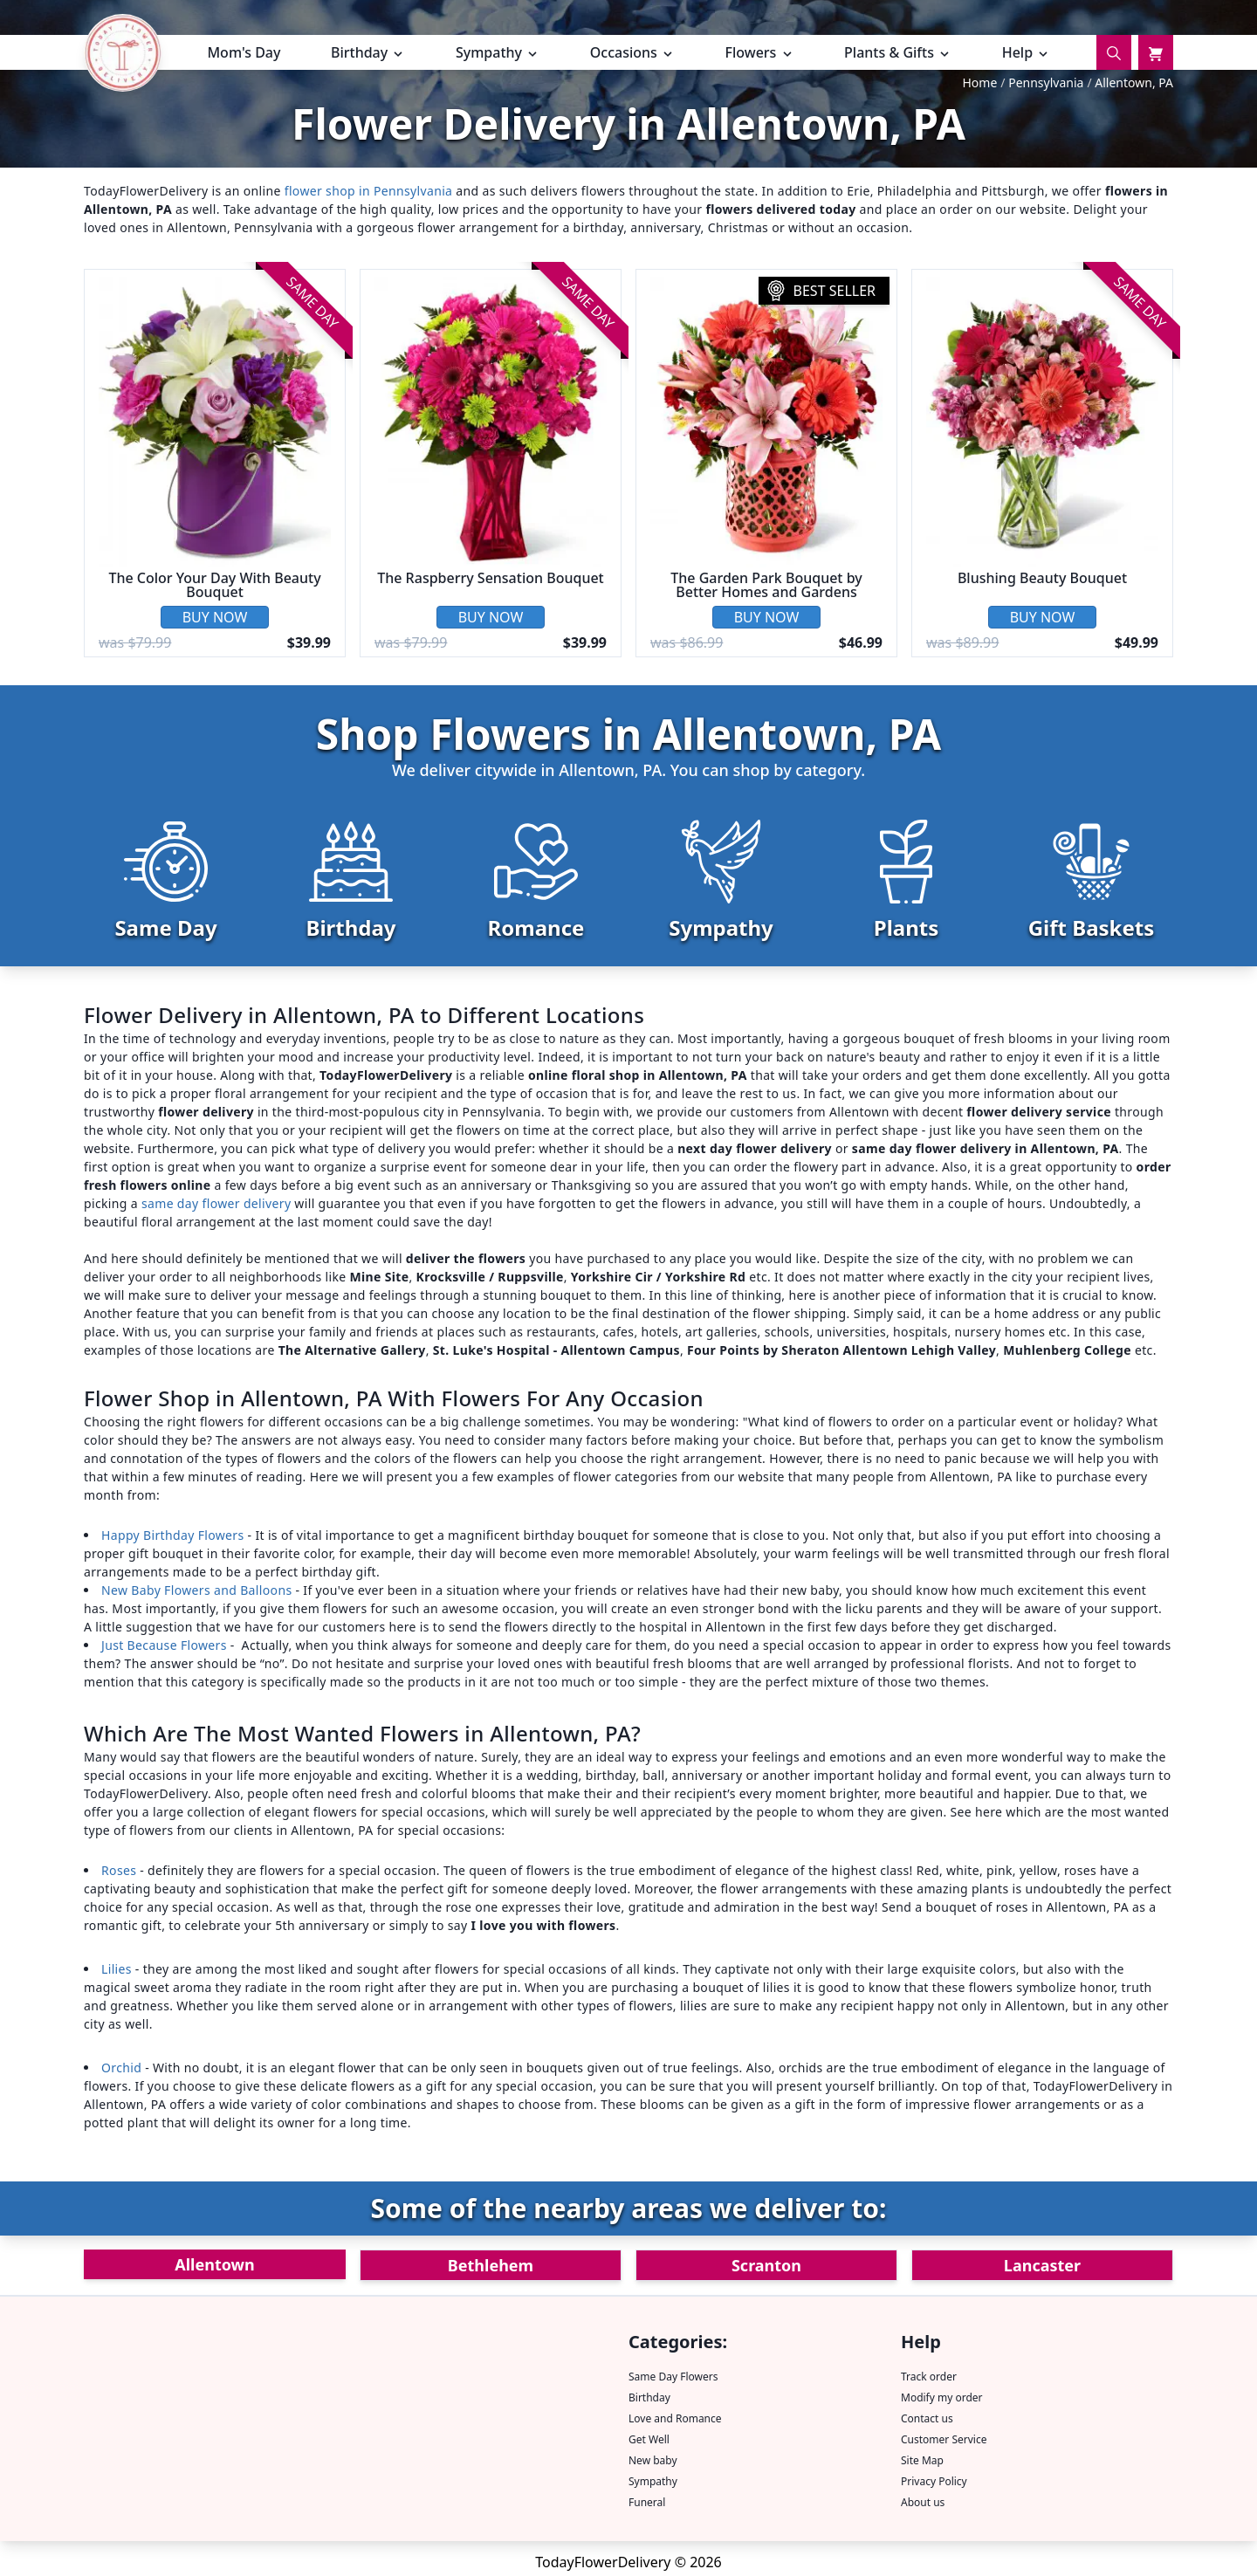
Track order (929, 2376)
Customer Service (943, 2439)
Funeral (646, 2502)
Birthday (649, 2397)
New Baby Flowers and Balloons (196, 1590)
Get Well (649, 2439)
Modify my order (942, 2397)
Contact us (927, 2418)
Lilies (116, 1969)
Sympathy (652, 2481)
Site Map (922, 2460)
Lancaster (1042, 2265)
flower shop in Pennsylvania (369, 190)
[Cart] (1156, 52)
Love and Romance (675, 2418)
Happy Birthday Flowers (172, 1535)
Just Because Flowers (164, 1645)
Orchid (121, 2067)
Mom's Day (243, 52)
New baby (652, 2460)
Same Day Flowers (673, 2376)
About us (922, 2502)
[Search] (1113, 52)
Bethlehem (490, 2265)
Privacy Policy (934, 2481)
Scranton (766, 2265)
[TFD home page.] (122, 56)
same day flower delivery (216, 1203)
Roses (118, 1870)
